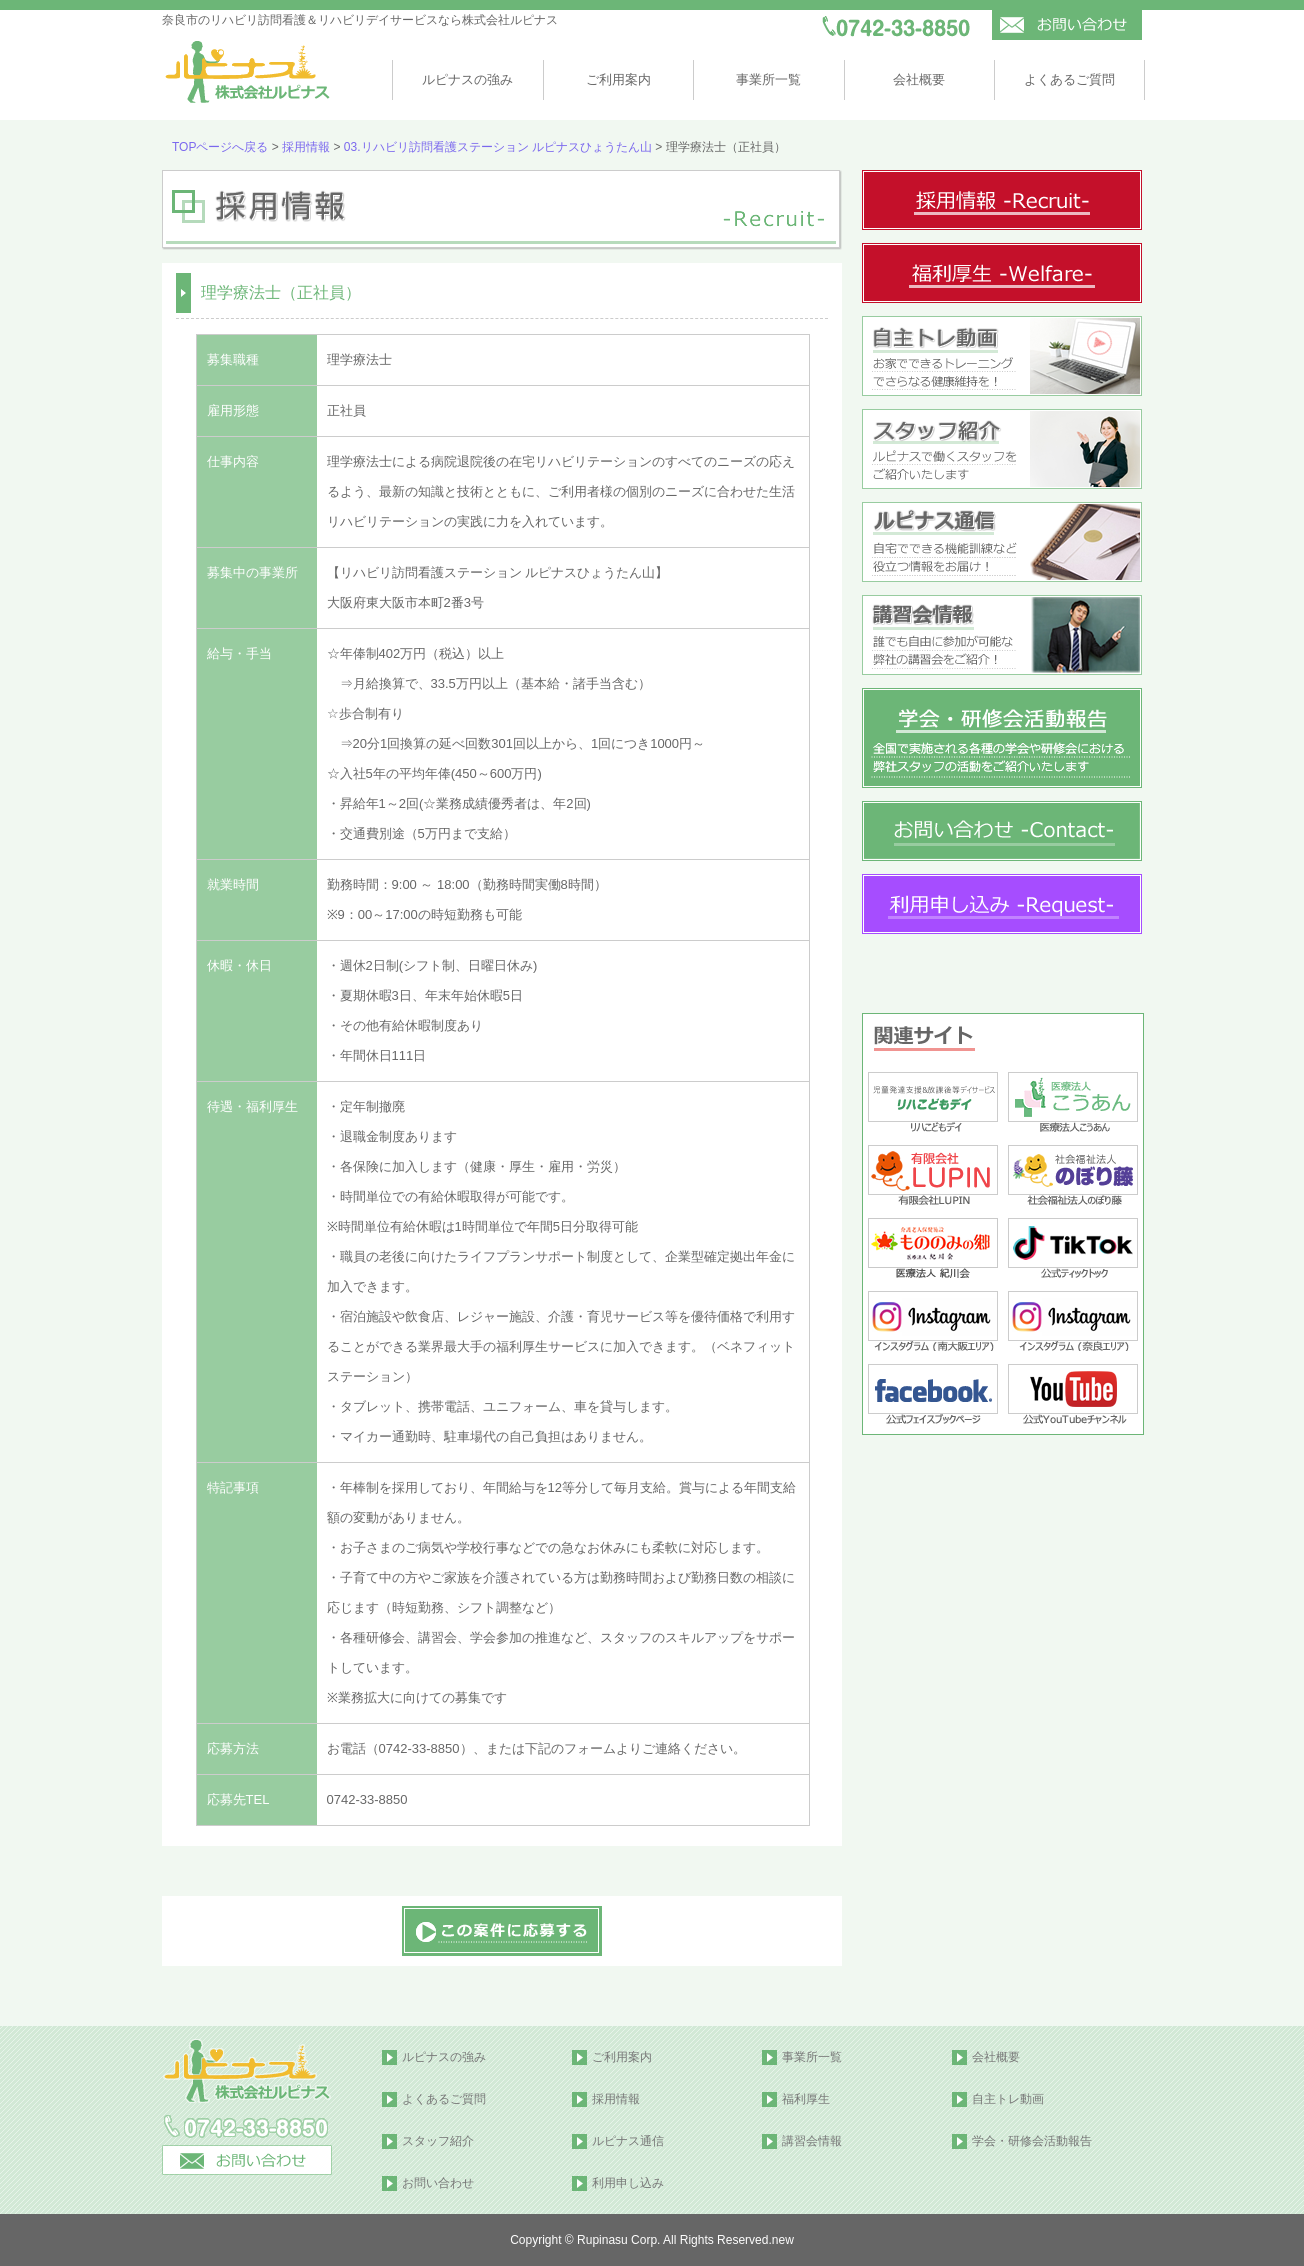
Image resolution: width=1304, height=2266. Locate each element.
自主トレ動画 (1008, 2099)
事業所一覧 (768, 79)
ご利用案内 (618, 79)
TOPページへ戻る (220, 147)
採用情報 (306, 147)
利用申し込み (628, 2183)
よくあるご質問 (1069, 79)
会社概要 (919, 79)
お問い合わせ (438, 2183)
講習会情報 (812, 2141)
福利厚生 (806, 2099)
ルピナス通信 (628, 2141)
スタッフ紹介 (438, 2141)
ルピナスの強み (467, 79)
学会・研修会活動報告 (1032, 2141)
